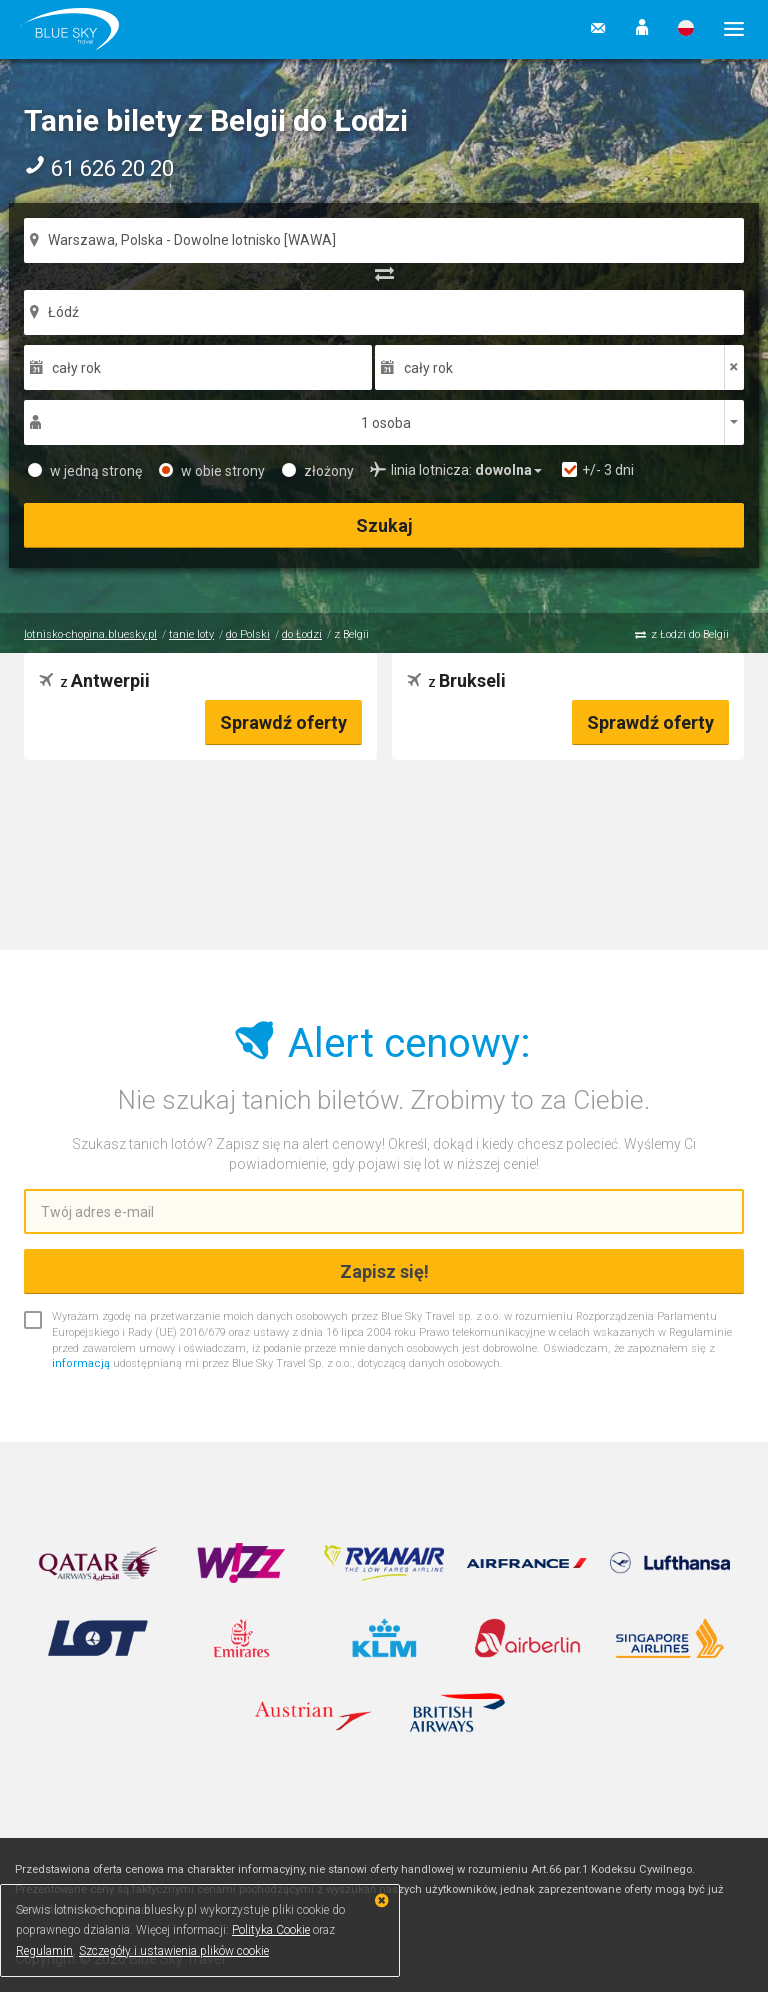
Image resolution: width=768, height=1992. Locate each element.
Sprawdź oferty (283, 722)
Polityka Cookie (271, 1930)
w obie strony (212, 471)
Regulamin (44, 1951)
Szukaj (384, 525)
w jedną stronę (85, 471)
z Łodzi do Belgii (690, 634)
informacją (81, 1363)
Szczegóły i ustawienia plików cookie (174, 1951)
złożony (318, 471)
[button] (642, 29)
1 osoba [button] (386, 423)
